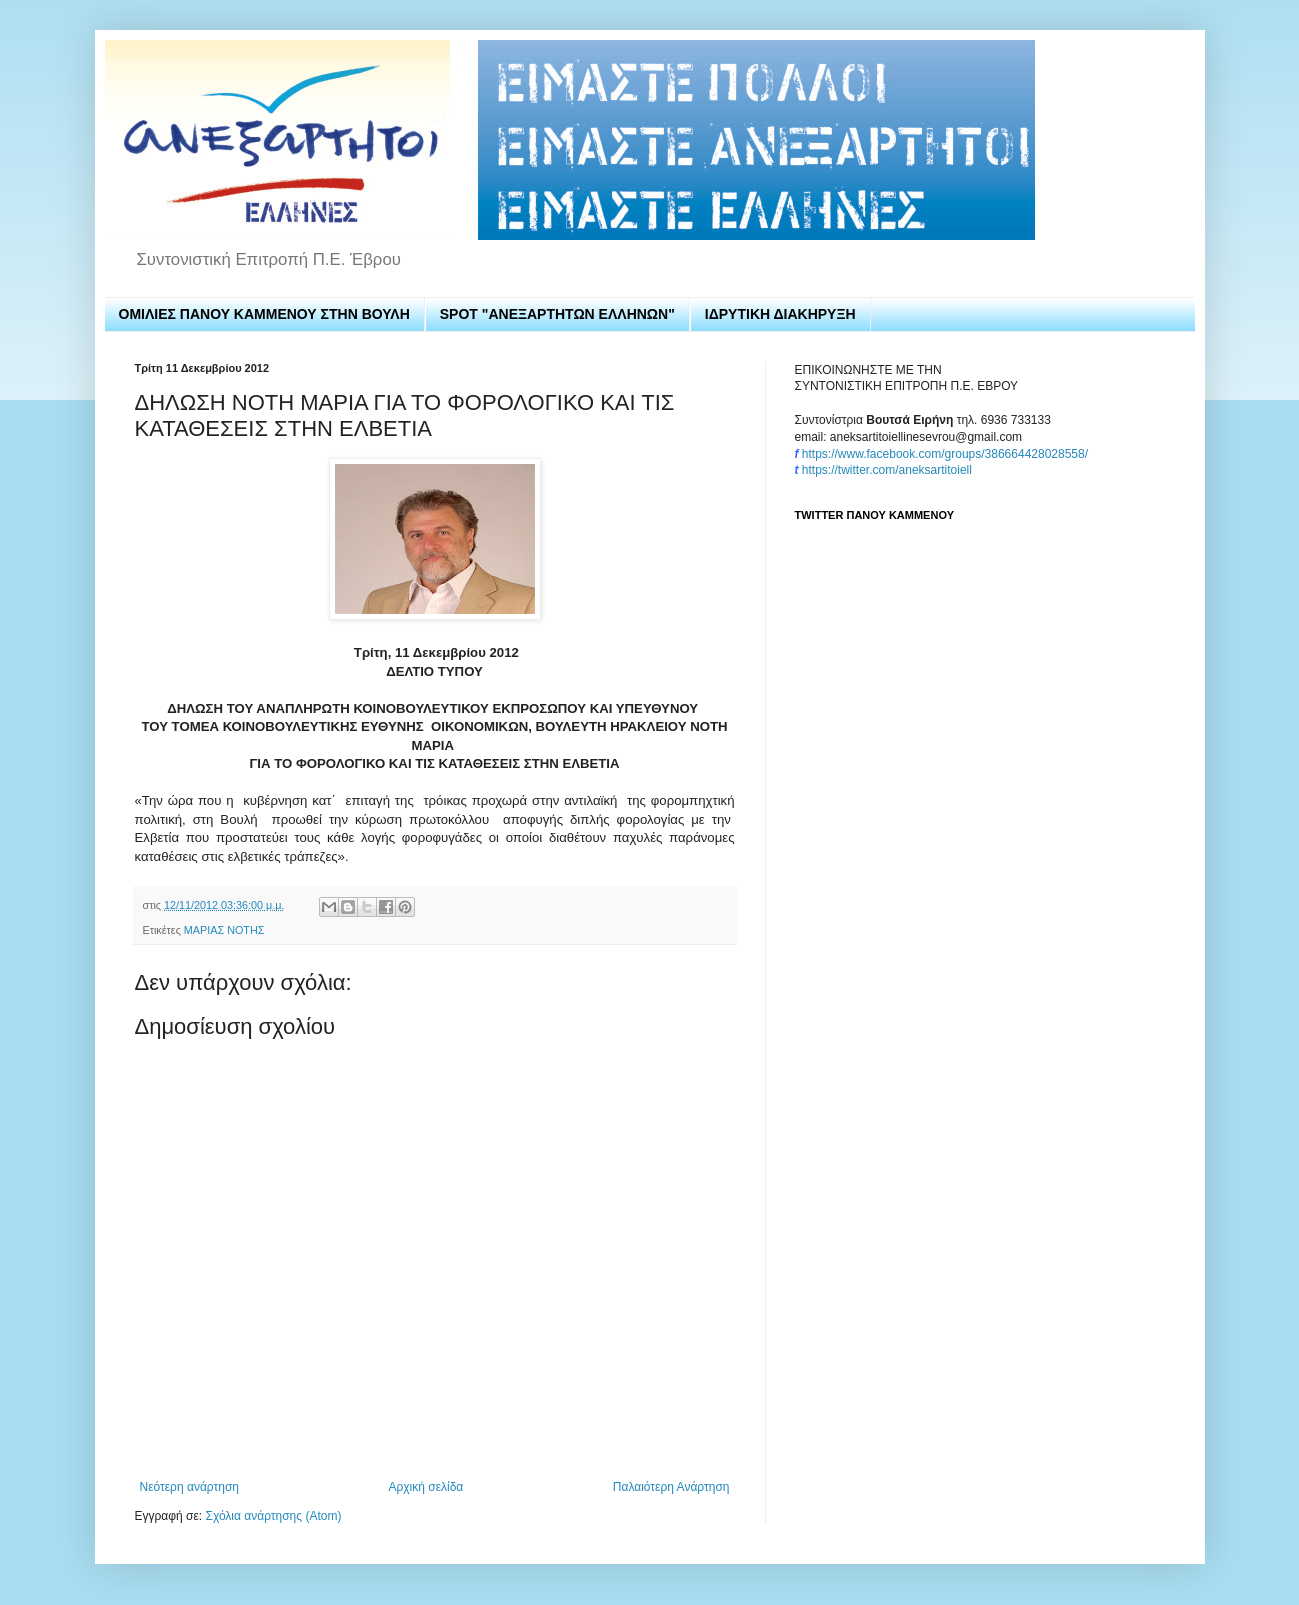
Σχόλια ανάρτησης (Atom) (273, 1516)
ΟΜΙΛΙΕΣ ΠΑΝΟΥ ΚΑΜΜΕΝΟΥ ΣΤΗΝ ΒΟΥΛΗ (264, 314)
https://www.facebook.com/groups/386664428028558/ (945, 454)
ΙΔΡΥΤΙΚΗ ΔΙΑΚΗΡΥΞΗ (780, 314)
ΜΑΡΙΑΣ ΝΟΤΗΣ (224, 930)
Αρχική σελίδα (425, 1487)
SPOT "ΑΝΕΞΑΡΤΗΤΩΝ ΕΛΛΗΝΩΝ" (557, 314)
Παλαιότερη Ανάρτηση (671, 1487)
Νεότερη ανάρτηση (189, 1487)
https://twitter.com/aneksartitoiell (887, 470)
